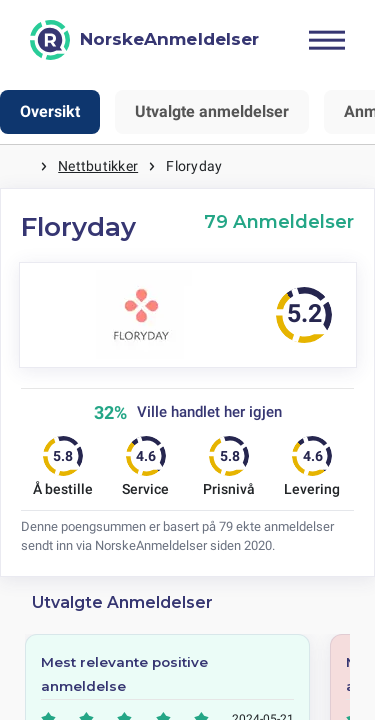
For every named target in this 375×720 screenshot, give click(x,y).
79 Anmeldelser (279, 221)
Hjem (20, 166)
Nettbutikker (98, 166)
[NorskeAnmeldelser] (144, 40)
